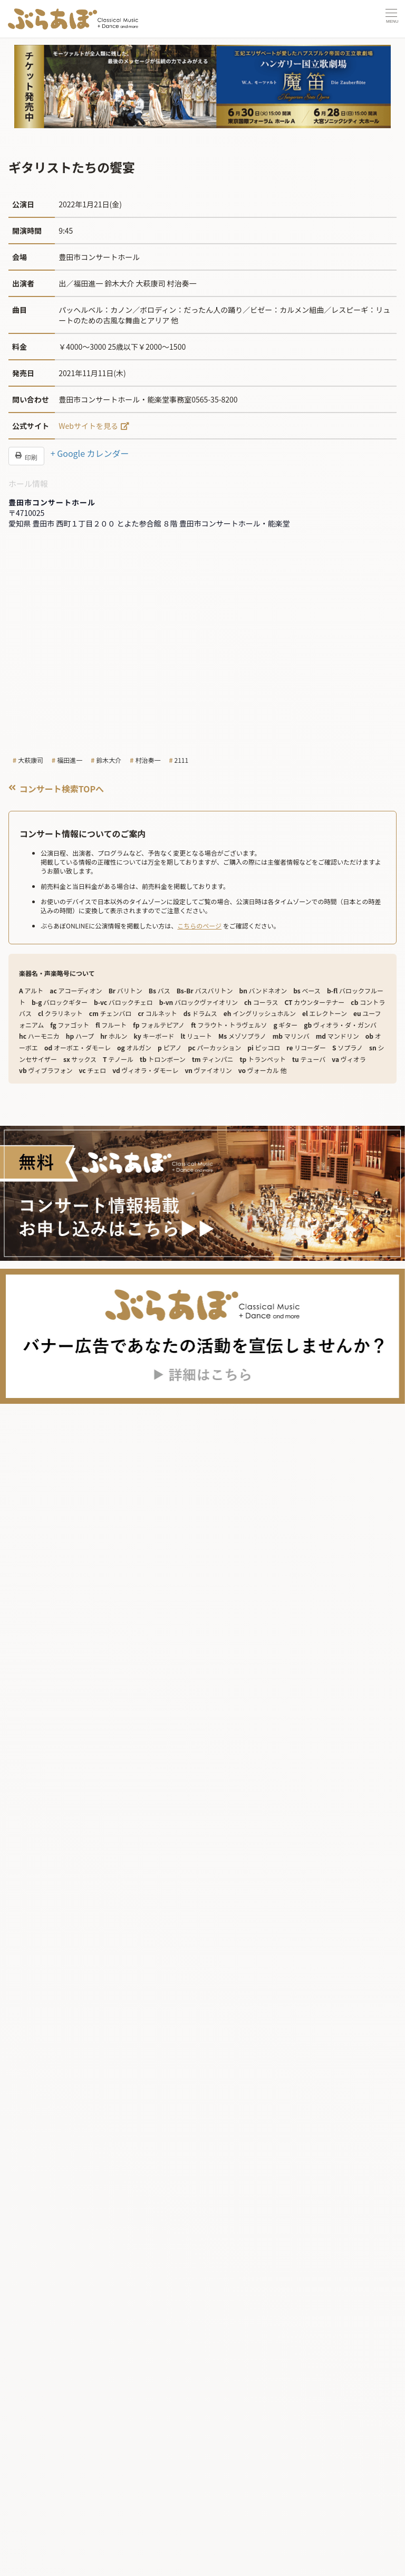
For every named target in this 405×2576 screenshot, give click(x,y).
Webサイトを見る (88, 425)
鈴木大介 (108, 759)
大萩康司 (30, 759)
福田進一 (69, 759)
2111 (182, 759)
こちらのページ (199, 925)
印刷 (26, 456)
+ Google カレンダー (90, 453)
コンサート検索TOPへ (56, 788)
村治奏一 (147, 759)
